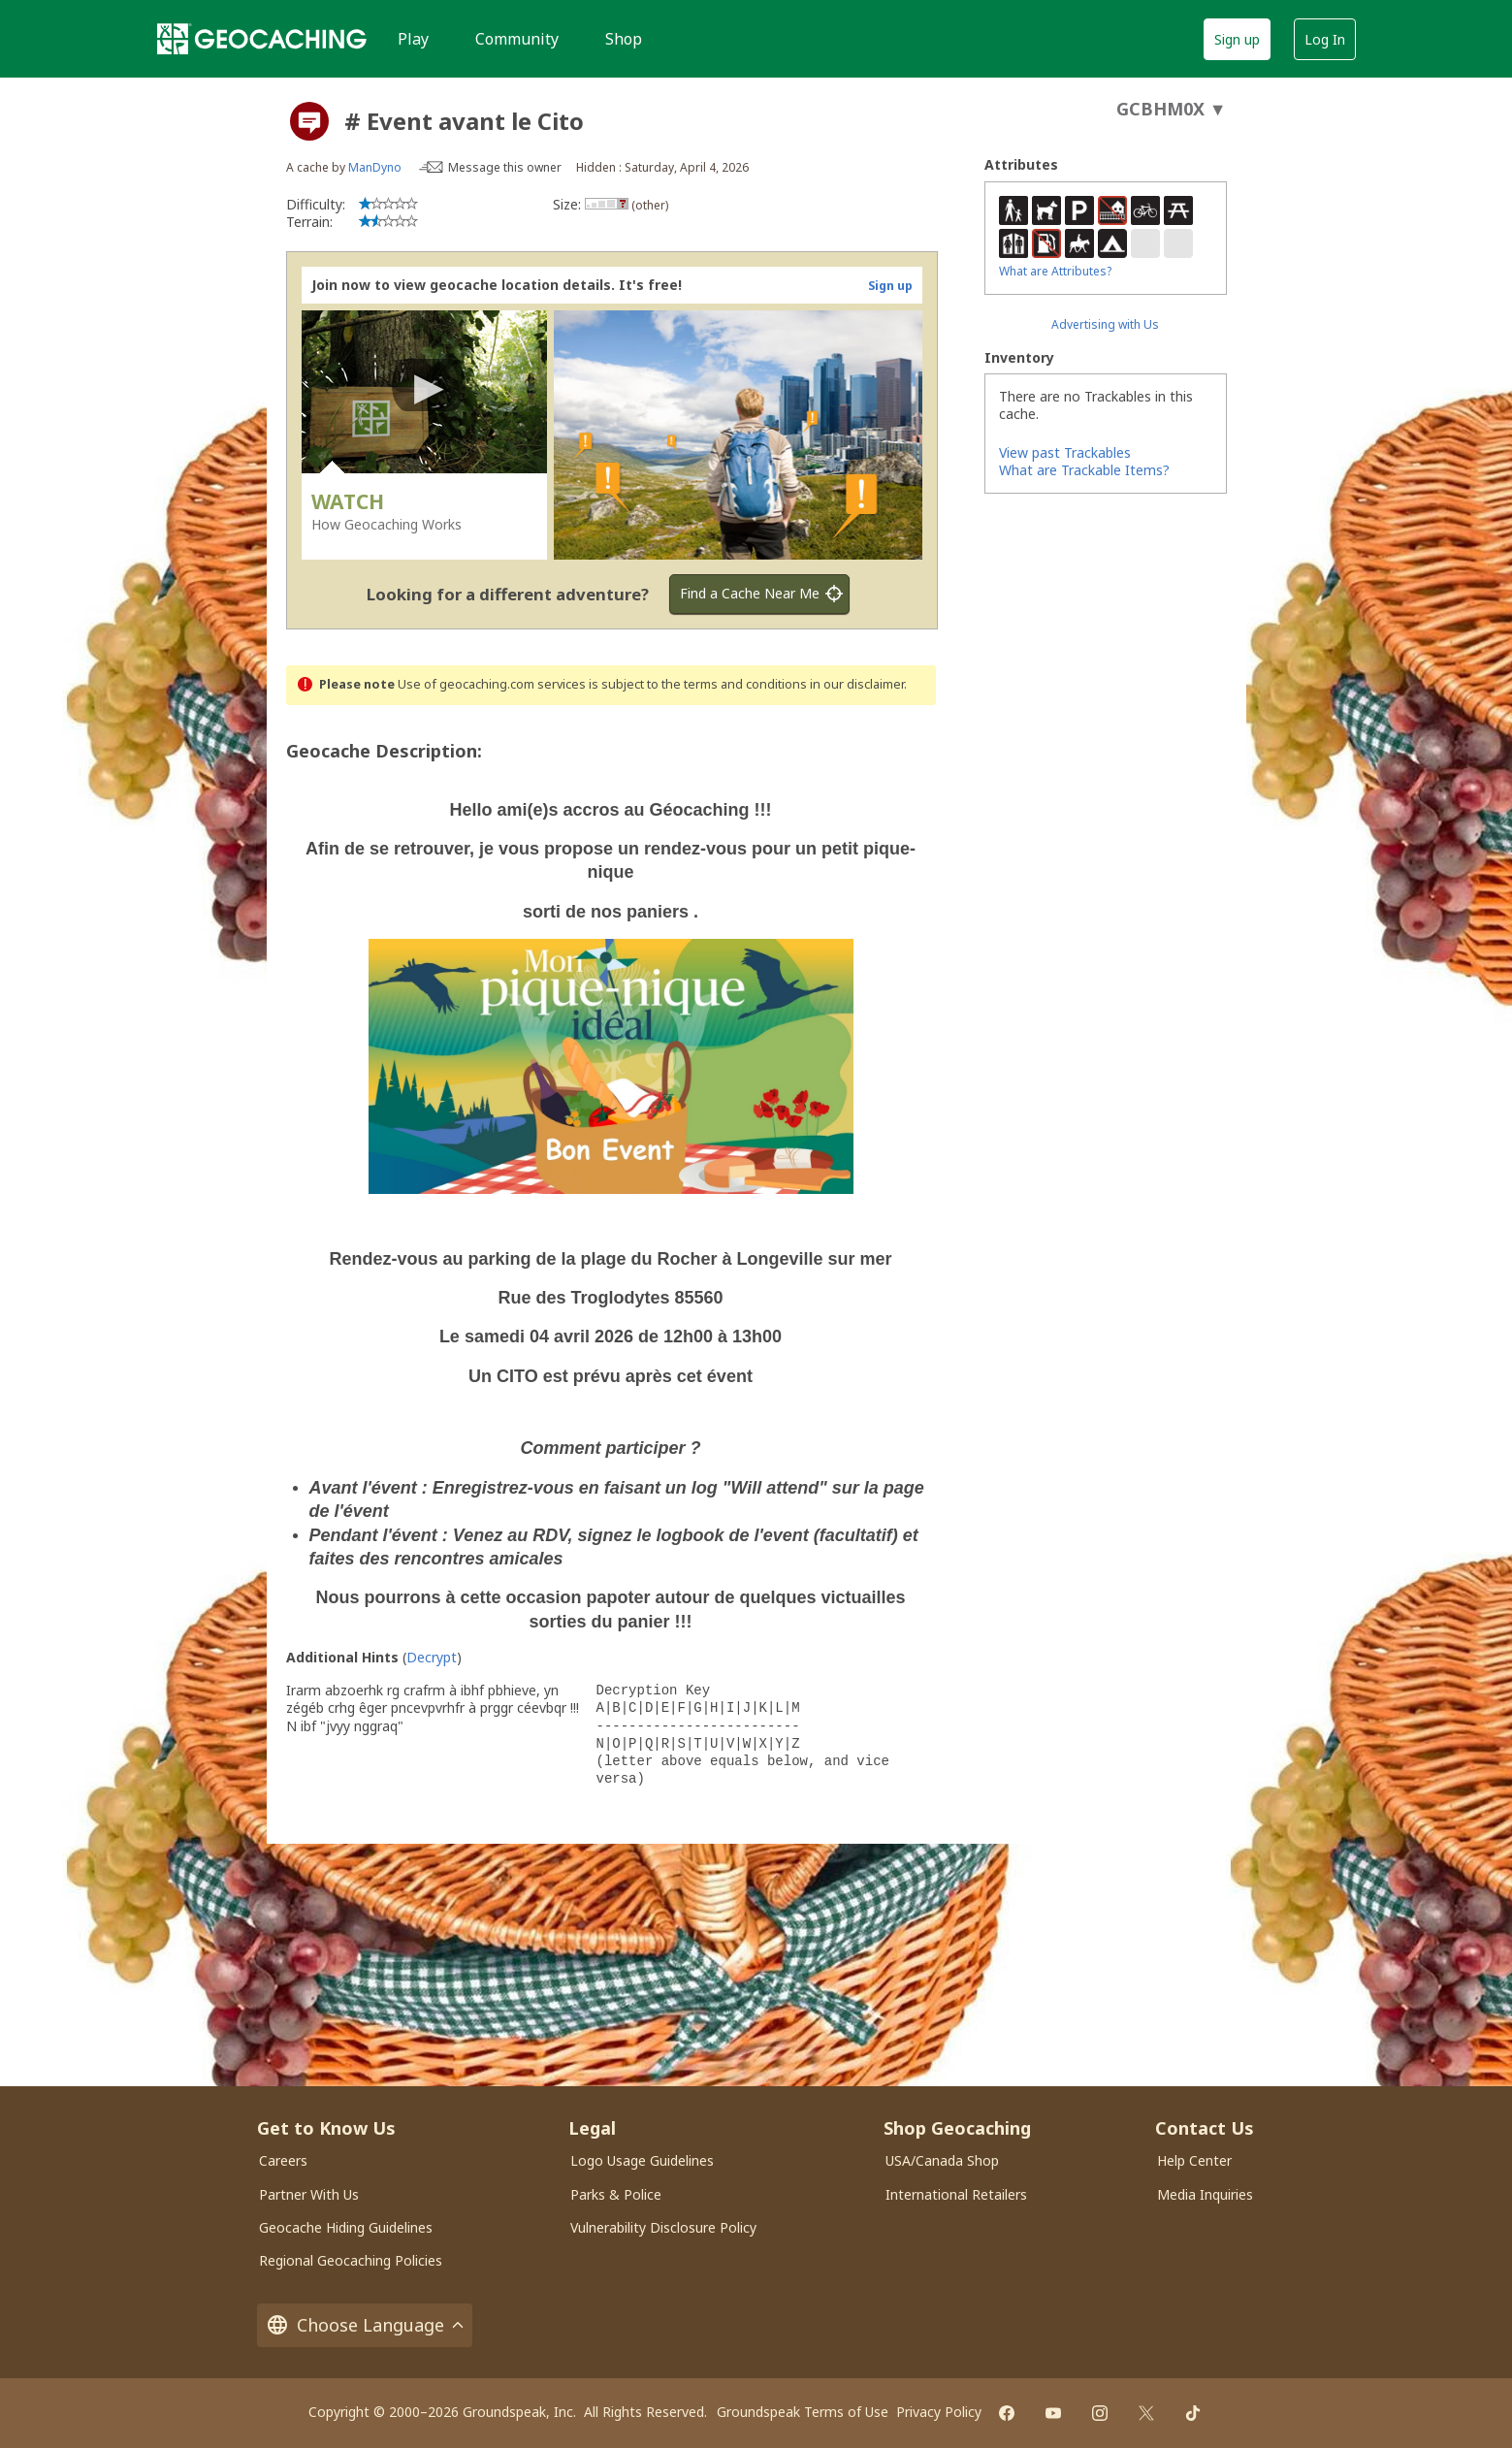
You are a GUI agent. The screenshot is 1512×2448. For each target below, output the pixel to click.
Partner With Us (309, 2194)
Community (517, 38)
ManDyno (375, 167)
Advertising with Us (1105, 324)
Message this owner (505, 167)
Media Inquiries (1205, 2194)
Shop (623, 38)
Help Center (1194, 2160)
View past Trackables (1065, 452)
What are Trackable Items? (1084, 470)
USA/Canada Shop (942, 2160)
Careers (283, 2160)
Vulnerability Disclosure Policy (663, 2227)
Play (413, 38)
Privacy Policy (938, 2411)
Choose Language (365, 2325)
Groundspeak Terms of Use (802, 2411)
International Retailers (956, 2194)
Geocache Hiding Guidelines (346, 2227)
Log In (1324, 39)
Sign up (1237, 39)
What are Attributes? (1055, 271)
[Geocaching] (262, 38)
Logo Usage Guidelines (642, 2160)
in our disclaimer (857, 684)
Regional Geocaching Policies (350, 2260)
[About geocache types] (309, 121)
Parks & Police (615, 2194)
